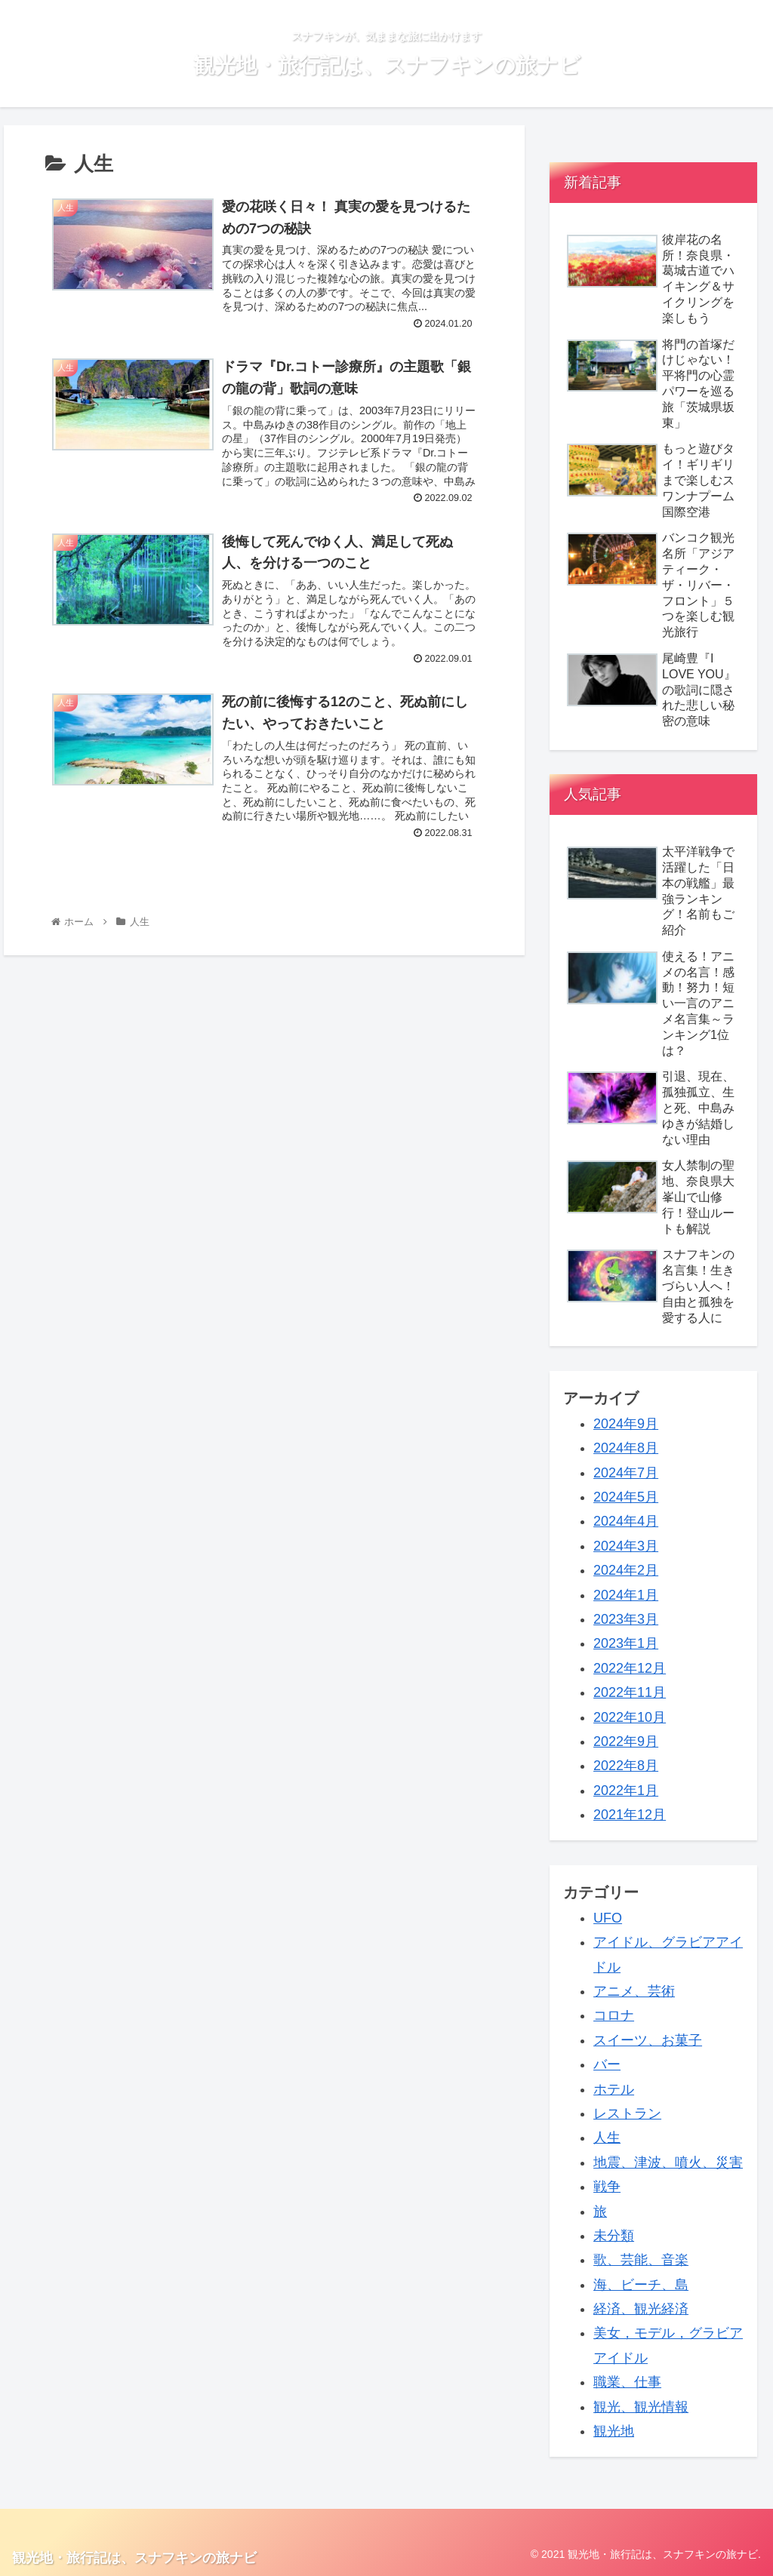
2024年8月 (625, 1448)
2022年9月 (625, 1741)
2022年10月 (629, 1717)
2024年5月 (625, 1497)
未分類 (613, 2235)
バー (607, 2064)
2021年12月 (629, 1814)
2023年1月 (625, 1643)
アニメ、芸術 (634, 1991)
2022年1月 (625, 1790)
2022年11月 (629, 1692)
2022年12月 (629, 1668)
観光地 (613, 2431)
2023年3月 (625, 1619)
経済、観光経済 (640, 2308)
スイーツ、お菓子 (647, 2040)
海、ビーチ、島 (640, 2284)
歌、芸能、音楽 (640, 2259)
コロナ (613, 2015)
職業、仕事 (627, 2382)
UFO (607, 1918)
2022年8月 (625, 1765)
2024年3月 (625, 1546)
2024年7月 (625, 1472)
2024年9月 (625, 1423)
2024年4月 (625, 1521)
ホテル (613, 2089)
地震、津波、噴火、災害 (668, 2162)
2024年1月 (625, 1595)
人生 (607, 2137)
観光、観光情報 (640, 2407)
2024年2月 (625, 1570)
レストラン (627, 2113)
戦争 (607, 2186)
